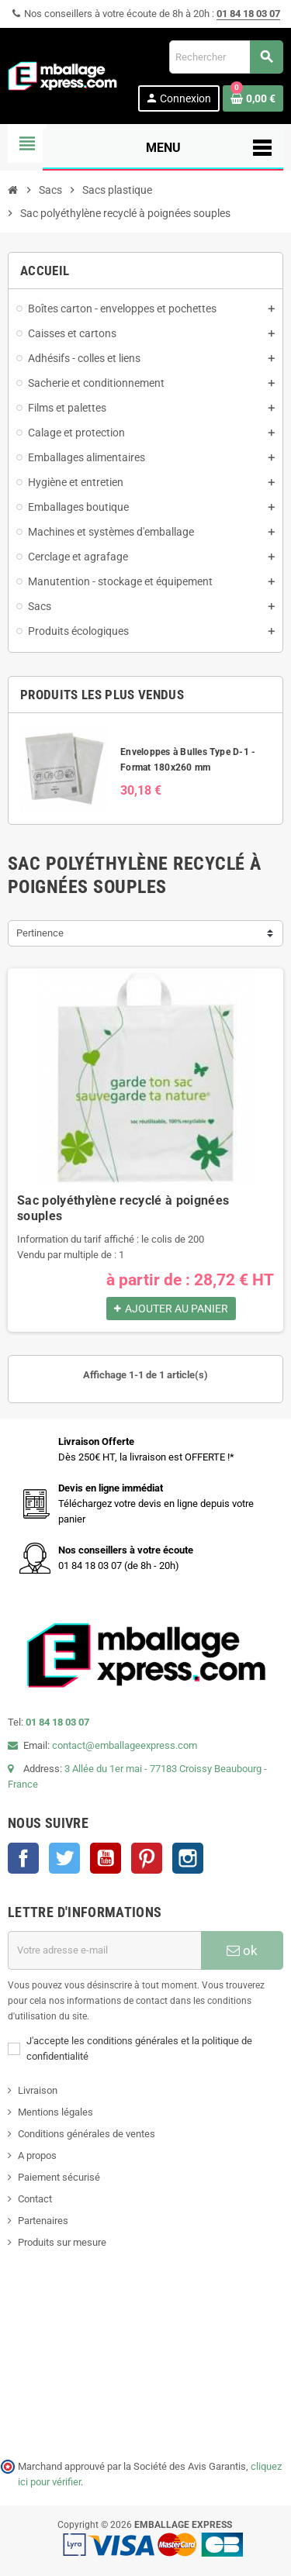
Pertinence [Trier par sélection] (40, 933)
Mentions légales (55, 2112)
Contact (35, 2199)
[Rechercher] (225, 57)
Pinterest (146, 1858)
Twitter (64, 1858)
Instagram (187, 1858)
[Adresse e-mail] (104, 1950)
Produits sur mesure (62, 2242)
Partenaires (43, 2220)
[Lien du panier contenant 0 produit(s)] (253, 98)
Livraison (37, 2090)
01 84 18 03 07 (248, 13)
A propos (37, 2155)
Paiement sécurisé (59, 2177)
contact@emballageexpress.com (124, 1745)
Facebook (23, 1858)
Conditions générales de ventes (86, 2134)
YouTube (105, 1858)
